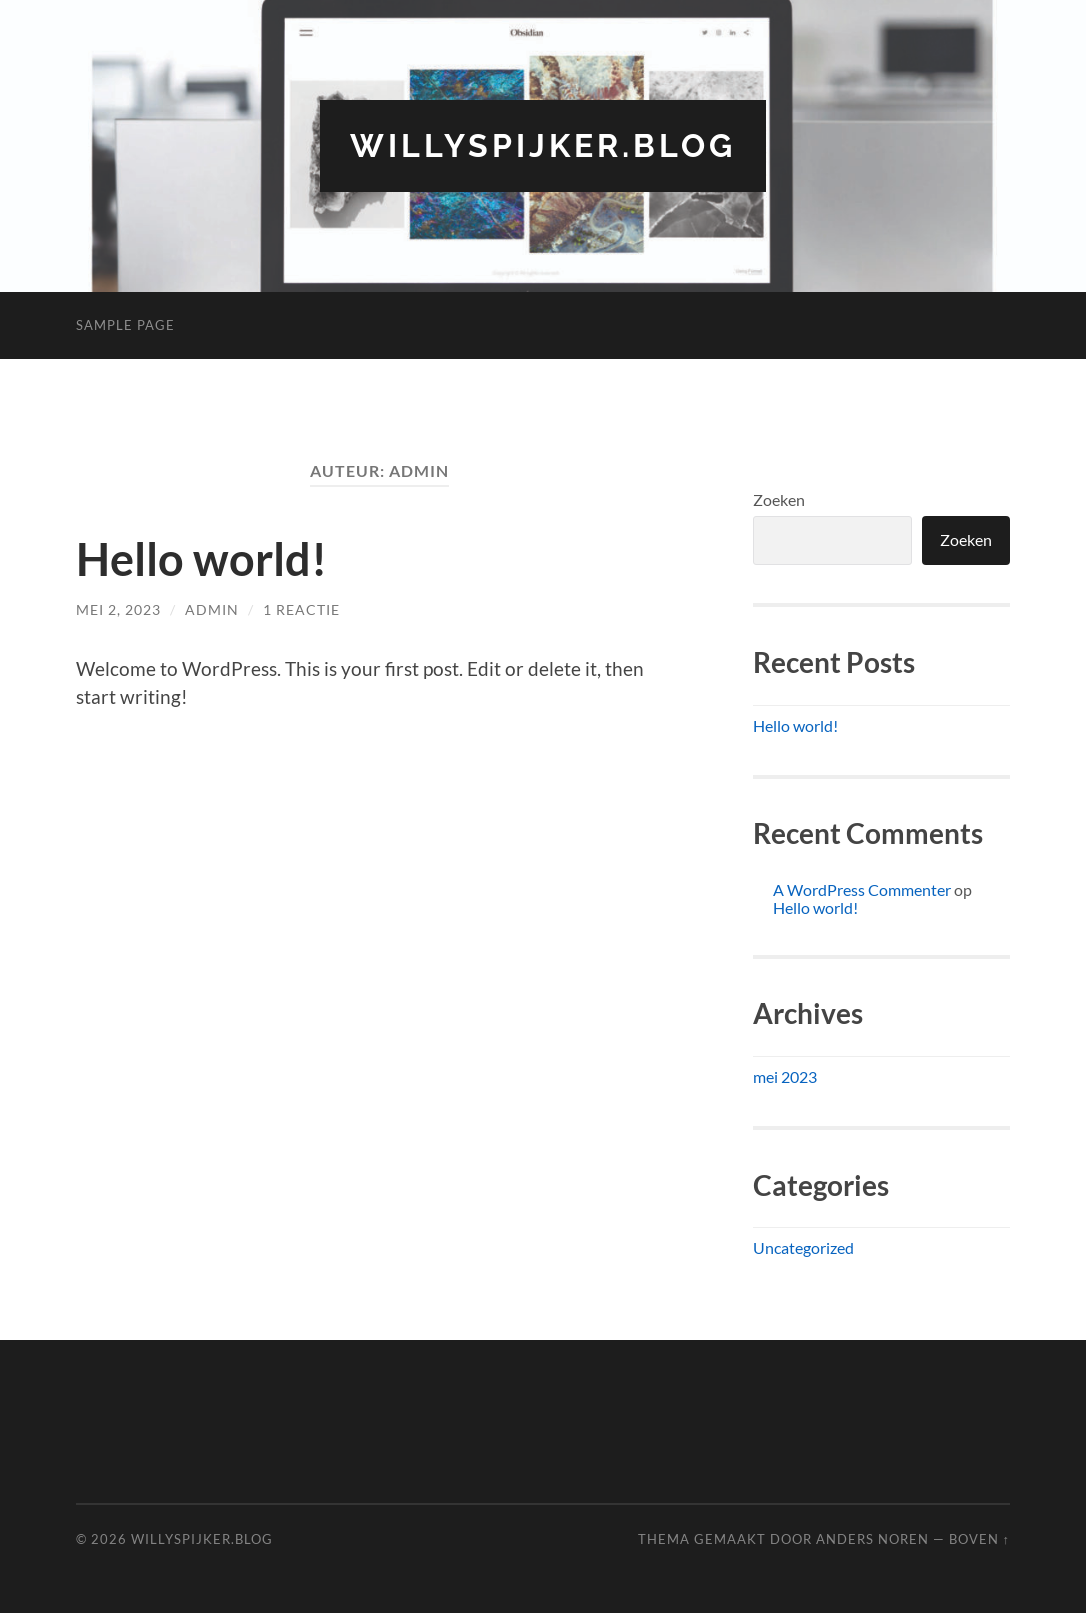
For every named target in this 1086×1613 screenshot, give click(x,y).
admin (212, 609)
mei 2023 (785, 1076)
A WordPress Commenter (862, 889)
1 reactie (301, 609)
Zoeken (779, 499)
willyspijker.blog (543, 145)
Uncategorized (803, 1247)
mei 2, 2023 (118, 609)
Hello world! (201, 559)
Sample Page (125, 325)
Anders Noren (872, 1539)
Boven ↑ (979, 1539)
